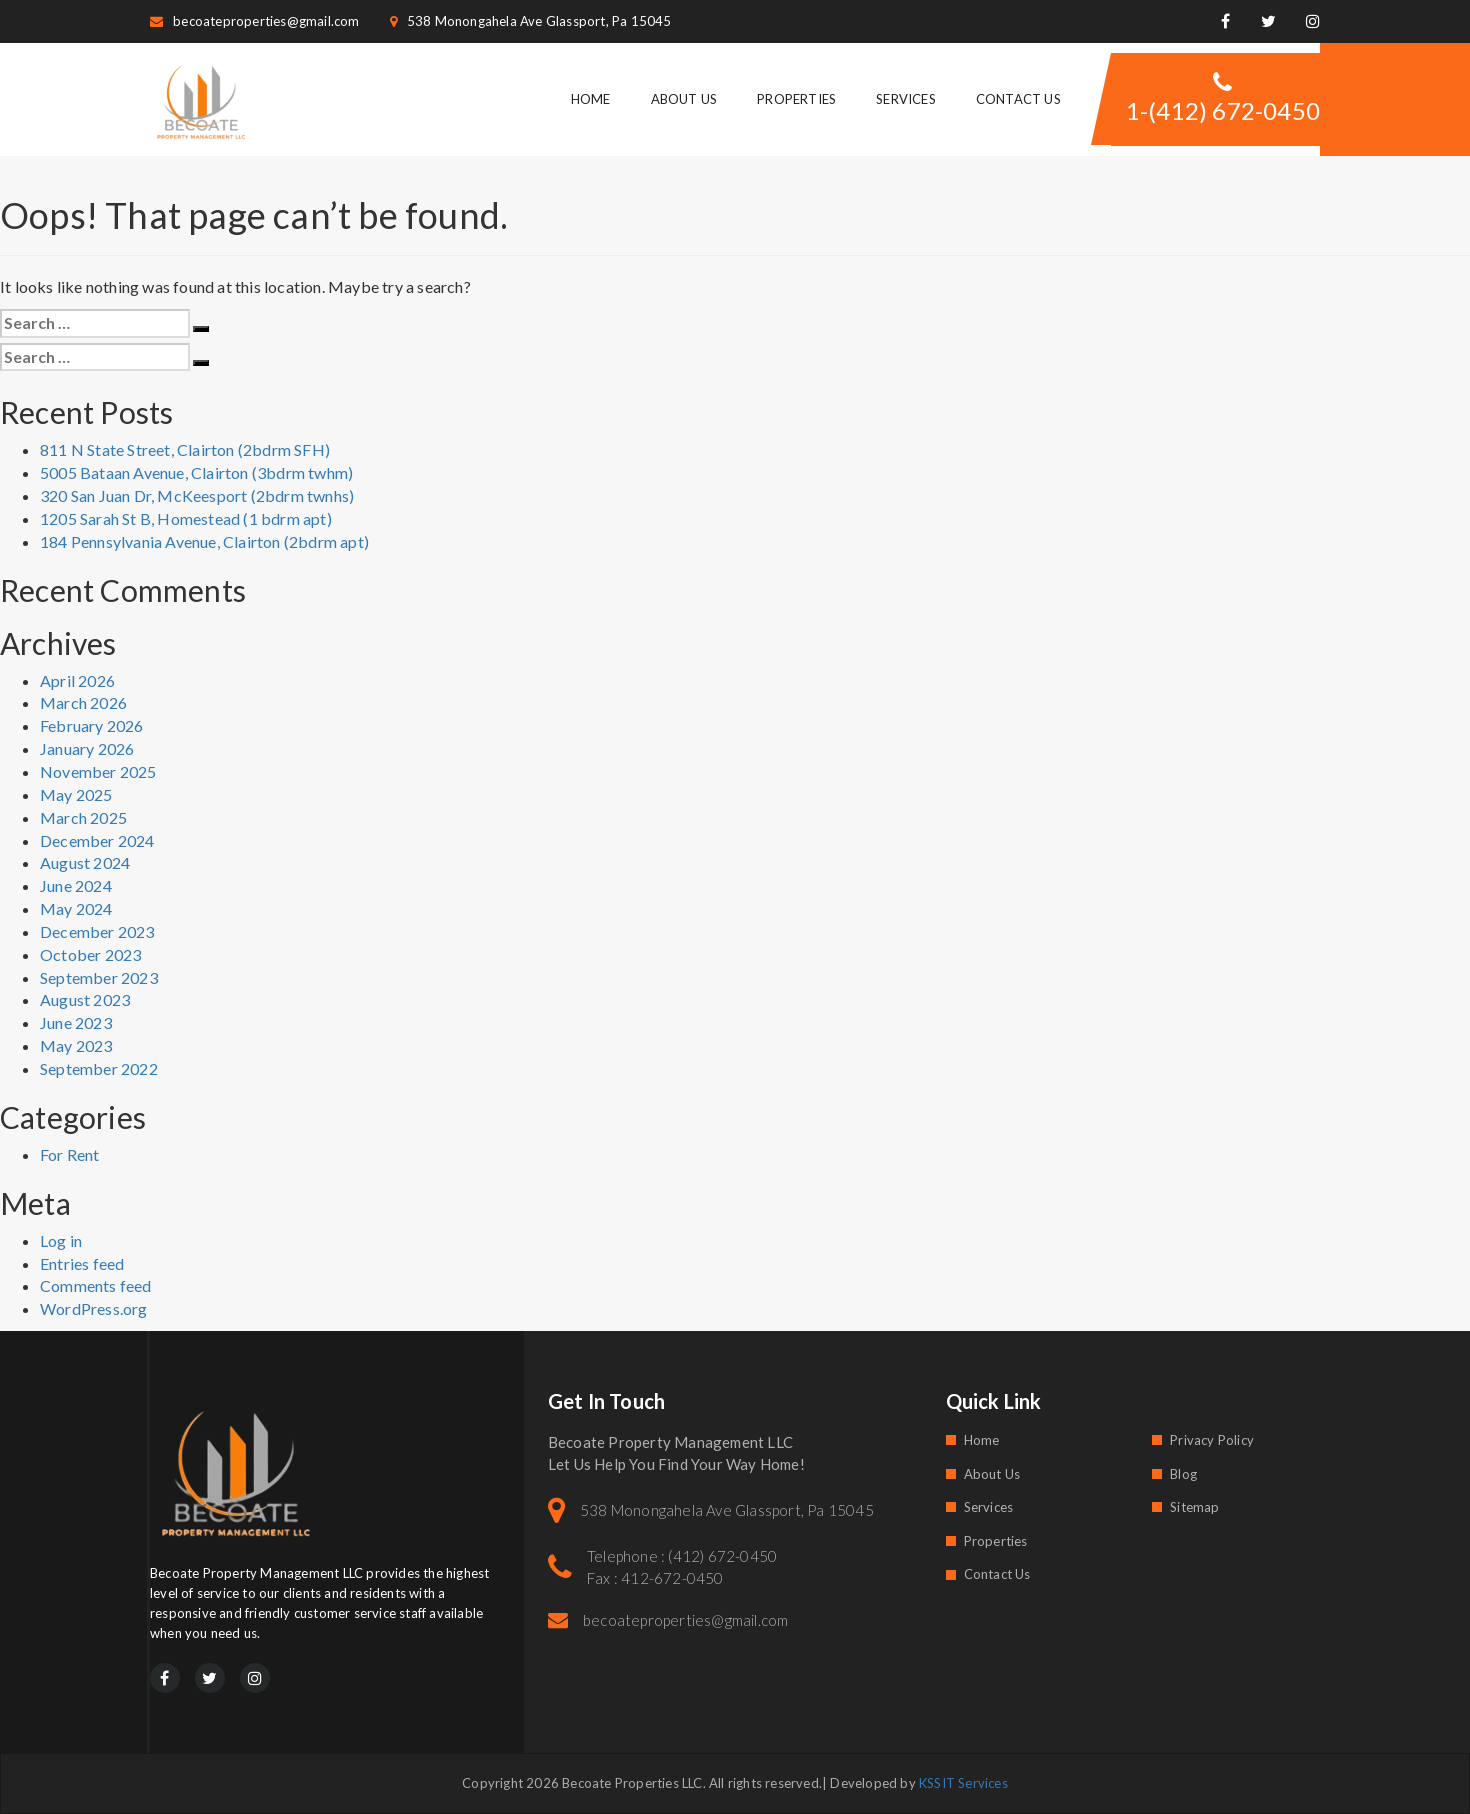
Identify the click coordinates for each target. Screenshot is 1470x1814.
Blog (1183, 1474)
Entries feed (82, 1263)
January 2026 (87, 748)
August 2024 (85, 862)
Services (906, 99)
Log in (61, 1240)
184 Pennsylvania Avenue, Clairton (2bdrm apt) (204, 541)
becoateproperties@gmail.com (255, 21)
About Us (684, 99)
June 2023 (76, 1022)
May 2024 (76, 908)
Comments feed (96, 1285)
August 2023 (85, 999)
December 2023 (97, 931)
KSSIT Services (963, 1783)
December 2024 (97, 840)
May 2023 (76, 1045)
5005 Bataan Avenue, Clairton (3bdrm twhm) (196, 472)
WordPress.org (94, 1308)
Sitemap (1194, 1507)
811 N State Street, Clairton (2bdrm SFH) (185, 449)
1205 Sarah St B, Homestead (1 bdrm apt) (186, 518)
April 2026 (77, 680)
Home (591, 99)
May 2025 (76, 794)
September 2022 (99, 1068)
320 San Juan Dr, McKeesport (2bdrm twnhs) (197, 495)
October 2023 (90, 954)
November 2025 (98, 771)
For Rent (70, 1154)
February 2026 (92, 725)
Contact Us (1018, 99)
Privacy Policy (1212, 1440)
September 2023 (99, 977)
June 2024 (76, 885)
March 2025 (83, 817)
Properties (796, 99)
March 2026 (83, 702)
